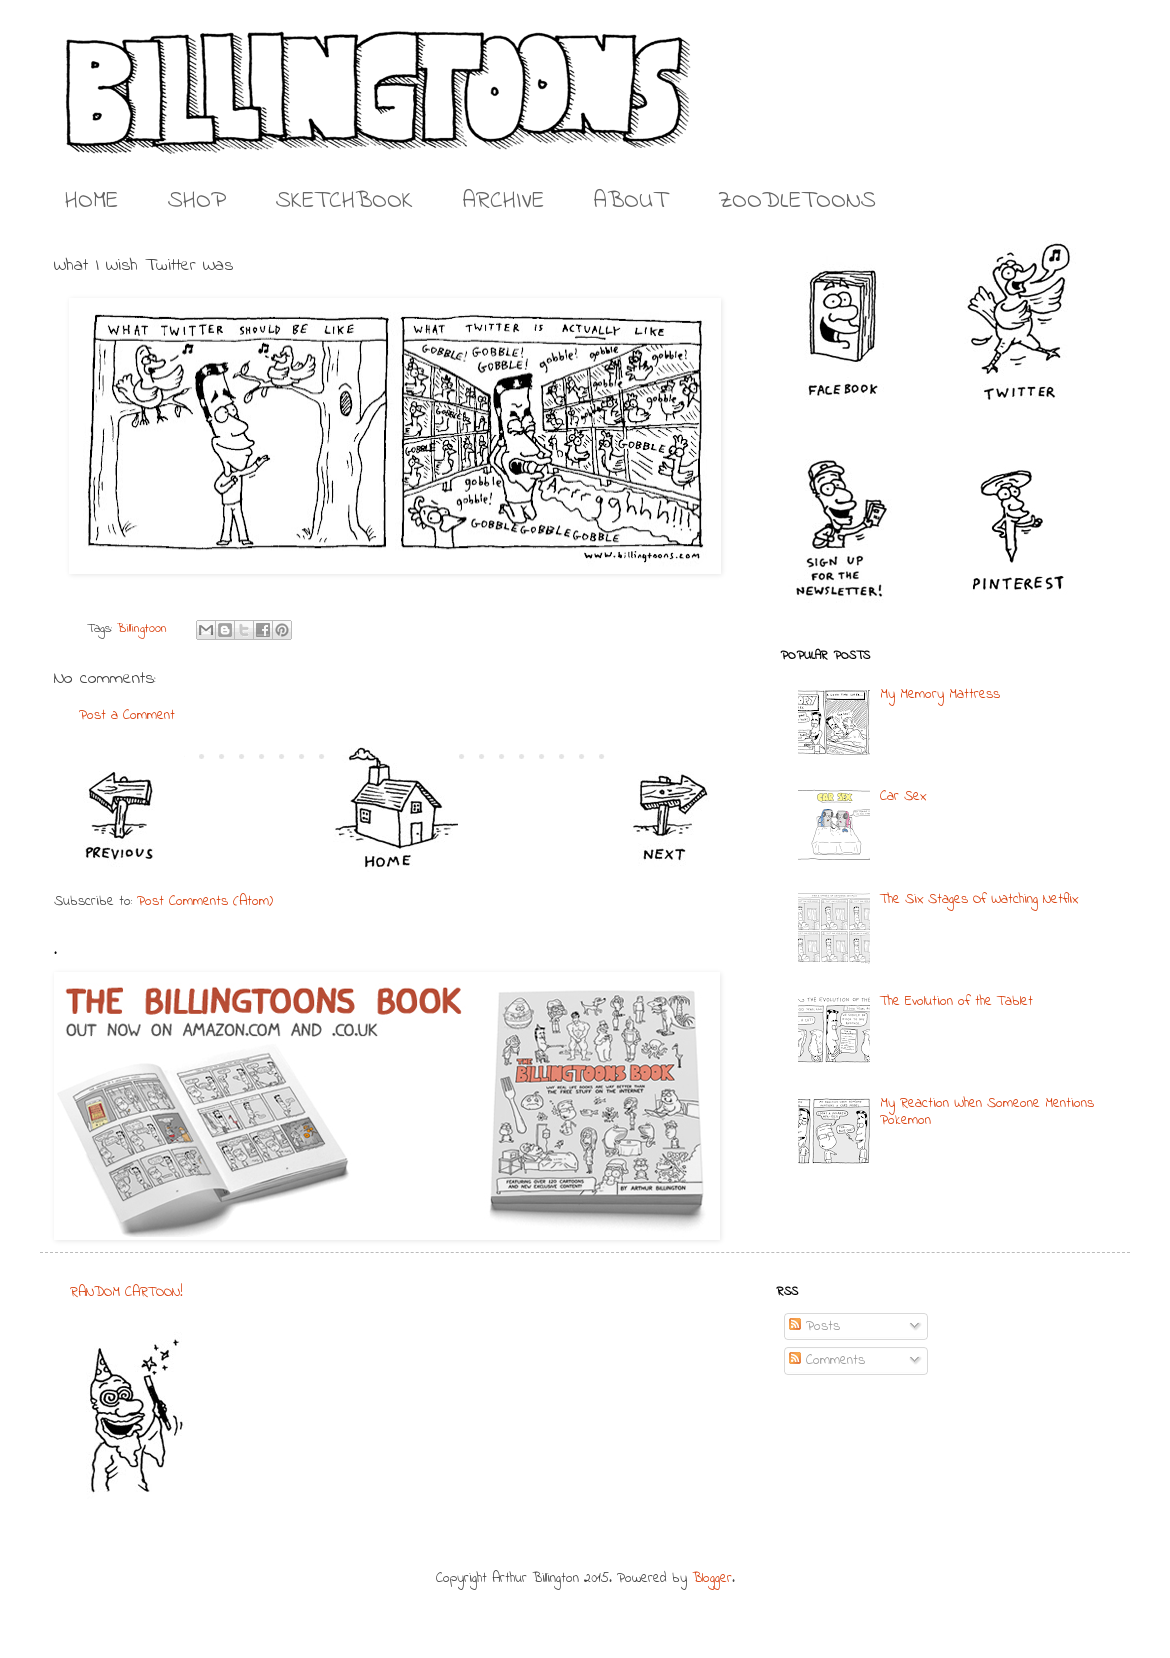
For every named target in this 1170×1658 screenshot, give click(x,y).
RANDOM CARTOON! (126, 1292)
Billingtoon (142, 629)
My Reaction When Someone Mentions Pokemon (987, 1112)
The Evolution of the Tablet (956, 1001)
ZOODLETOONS (797, 201)
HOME (91, 201)
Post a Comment (127, 715)
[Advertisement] (574, 1408)
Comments (827, 1360)
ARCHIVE (503, 201)
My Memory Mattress (940, 694)
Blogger (712, 1578)
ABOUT (631, 201)
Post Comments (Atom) (205, 901)
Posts (814, 1326)
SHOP (197, 201)
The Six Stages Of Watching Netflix (979, 899)
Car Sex (903, 796)
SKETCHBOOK (344, 201)
